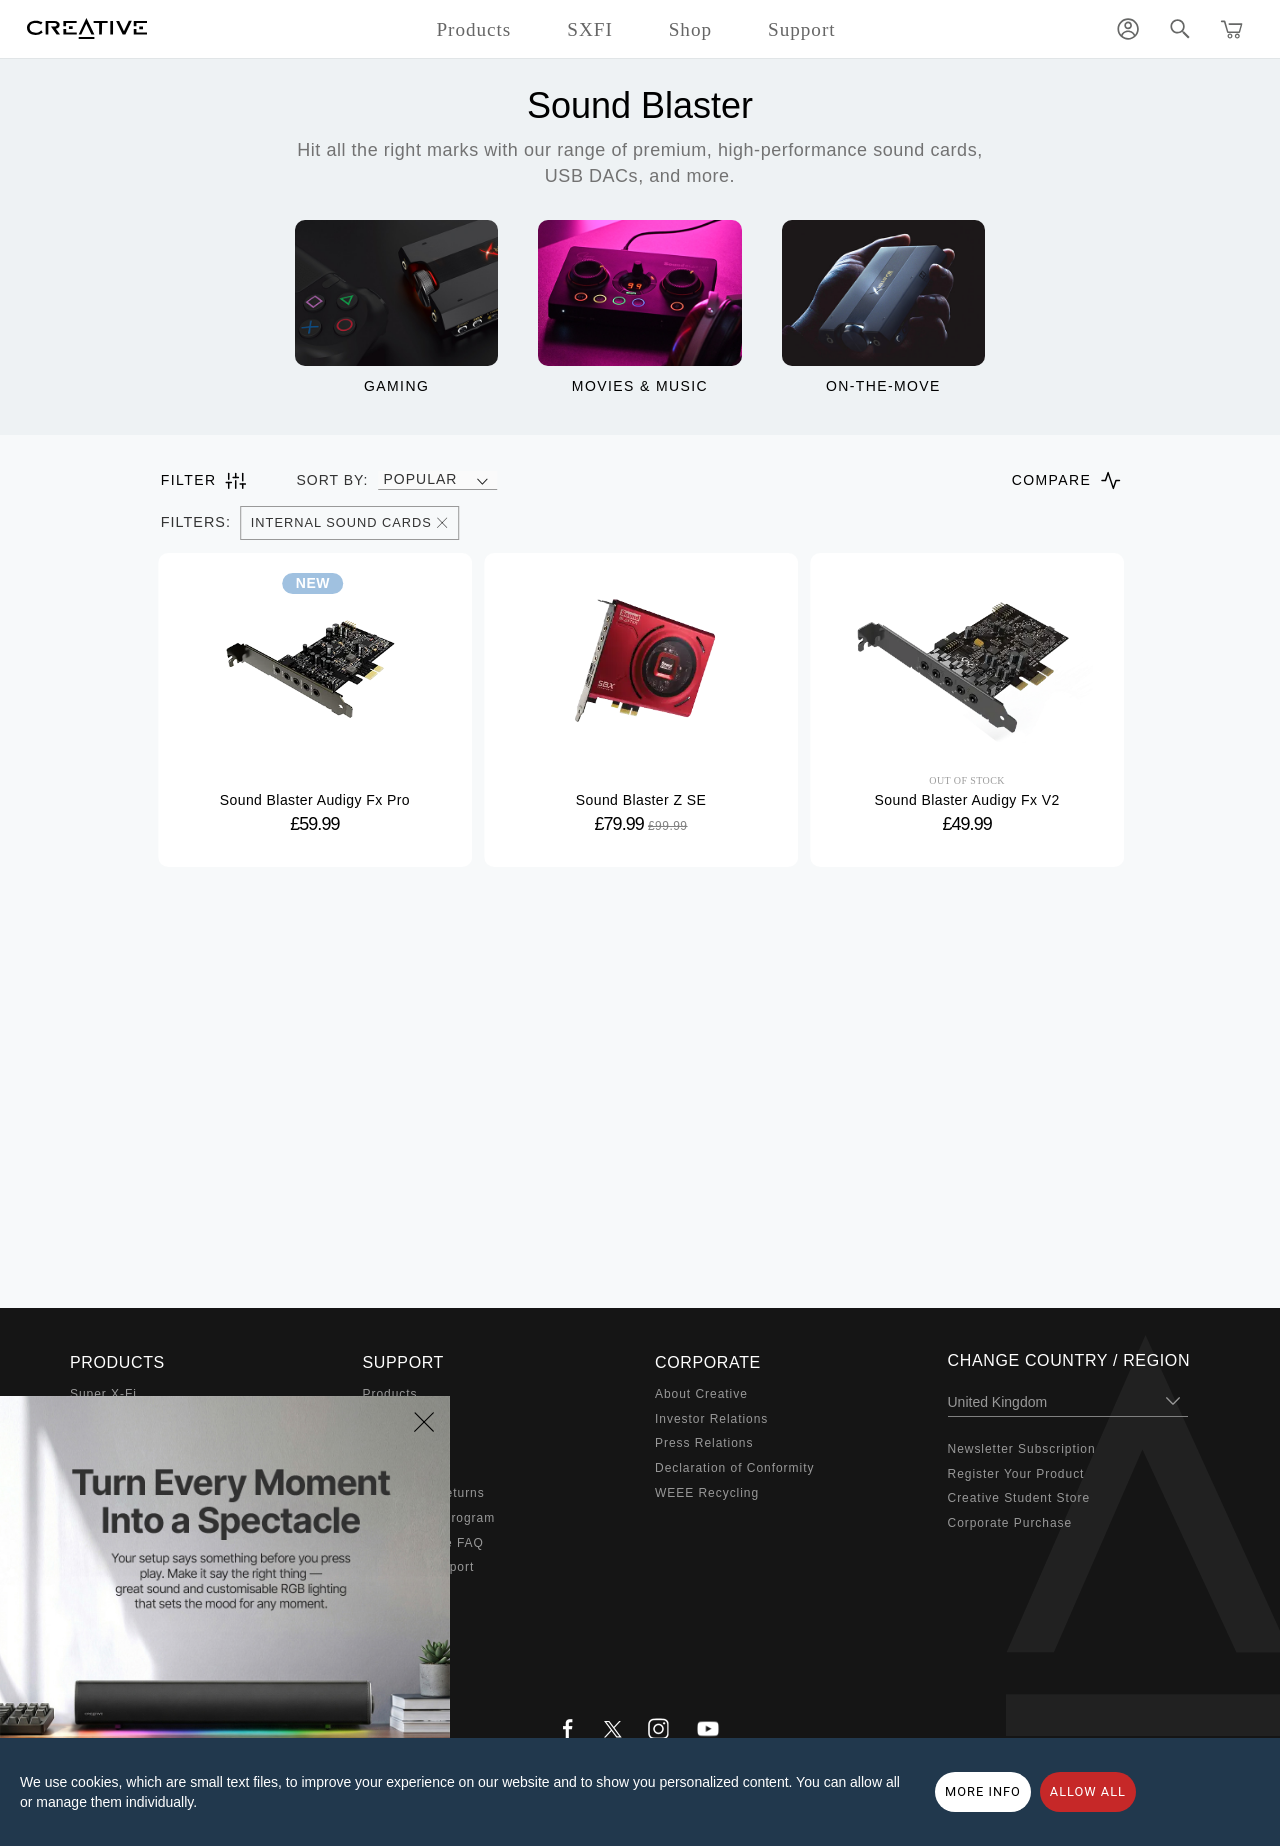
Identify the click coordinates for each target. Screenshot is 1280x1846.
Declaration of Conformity (734, 1468)
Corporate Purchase (1010, 1523)
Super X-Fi (103, 1394)
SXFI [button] (589, 29)
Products (390, 1394)
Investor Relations (711, 1419)
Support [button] (802, 29)
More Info (983, 1791)
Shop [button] (690, 29)
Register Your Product (1016, 1474)
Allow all (1088, 1791)
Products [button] (473, 29)
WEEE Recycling (707, 1493)
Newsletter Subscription (1022, 1449)
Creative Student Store (1019, 1498)
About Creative (701, 1394)
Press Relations (704, 1443)
